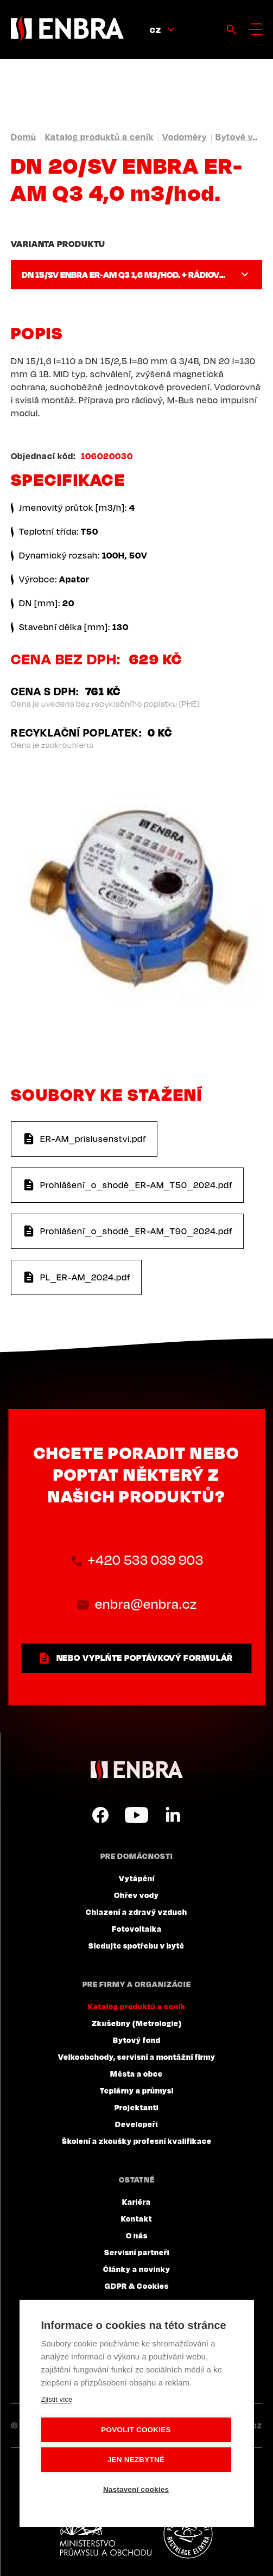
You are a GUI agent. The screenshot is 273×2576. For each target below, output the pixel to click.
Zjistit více (56, 2399)
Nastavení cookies (136, 2489)
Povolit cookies (135, 2430)
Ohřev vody (136, 1895)
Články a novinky (136, 2269)
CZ (155, 30)
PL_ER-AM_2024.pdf (85, 1277)
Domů (23, 136)
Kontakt (136, 2218)
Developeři (136, 2124)
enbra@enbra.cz (146, 1604)
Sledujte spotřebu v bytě (136, 1945)
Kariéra (136, 2201)
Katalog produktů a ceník (99, 136)
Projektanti (136, 2107)
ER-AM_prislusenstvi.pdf (93, 1138)
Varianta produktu (58, 243)
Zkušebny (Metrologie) (137, 2023)
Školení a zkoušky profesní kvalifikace (137, 2141)
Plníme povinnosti (187, 2534)
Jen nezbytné (135, 2460)
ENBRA (137, 1770)
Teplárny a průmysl (137, 2090)
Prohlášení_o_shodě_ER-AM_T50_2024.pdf (136, 1184)
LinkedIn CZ (172, 1815)
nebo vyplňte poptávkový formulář (144, 1657)
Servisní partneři (136, 2252)
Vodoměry (184, 136)
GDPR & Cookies (137, 2286)
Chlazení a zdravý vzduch (136, 1912)
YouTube (136, 1815)
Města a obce (136, 2073)
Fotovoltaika (137, 1928)
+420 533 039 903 (146, 1560)
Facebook (100, 1815)
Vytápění (137, 1878)
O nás (137, 2235)
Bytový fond (137, 2040)
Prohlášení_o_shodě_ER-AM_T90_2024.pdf (136, 1231)
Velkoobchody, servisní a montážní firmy (136, 2056)
